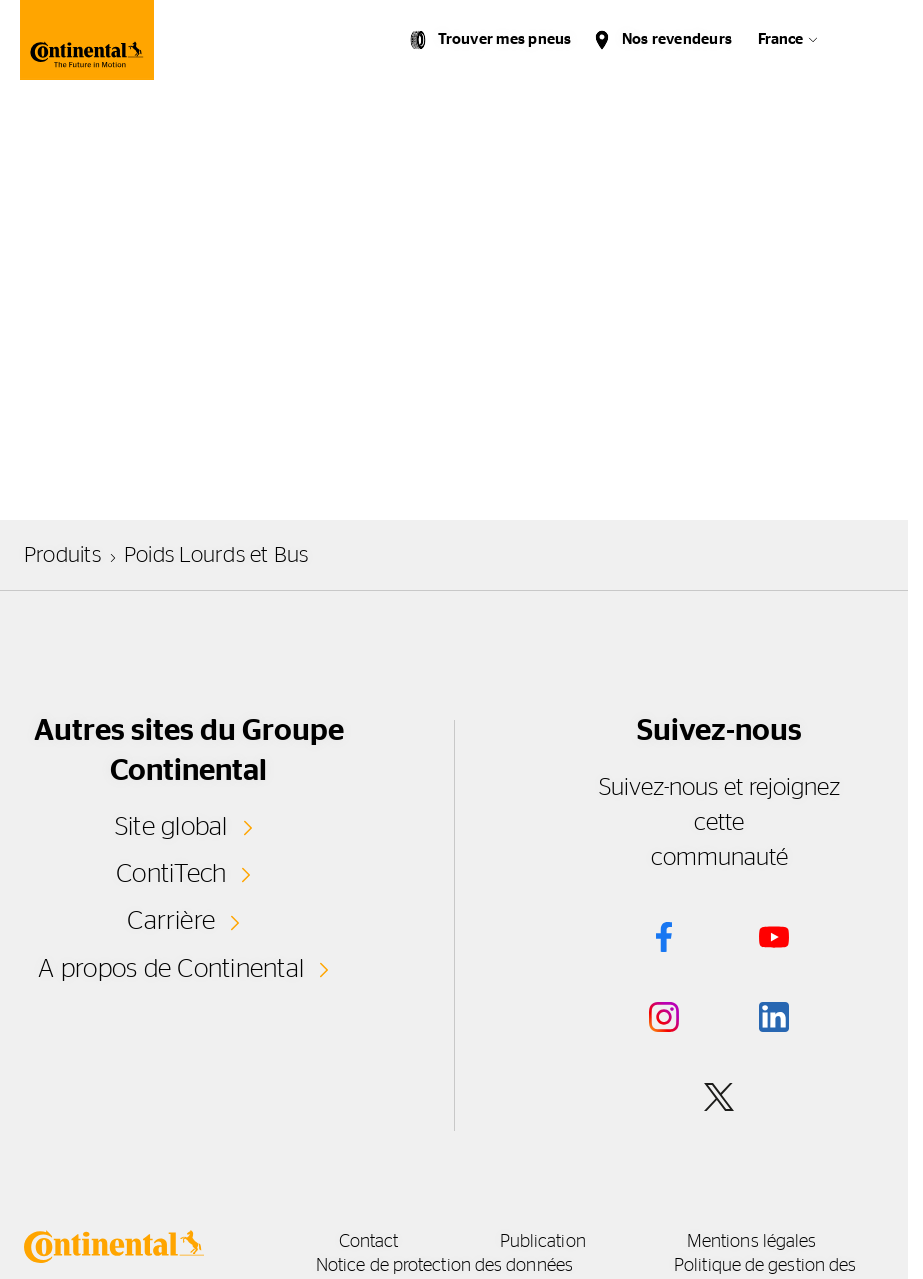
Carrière (171, 921)
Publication (543, 1242)
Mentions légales (751, 1242)
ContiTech (171, 874)
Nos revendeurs (677, 39)
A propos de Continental (171, 969)
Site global (171, 827)
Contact (369, 1242)
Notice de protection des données (444, 1266)
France (780, 39)
